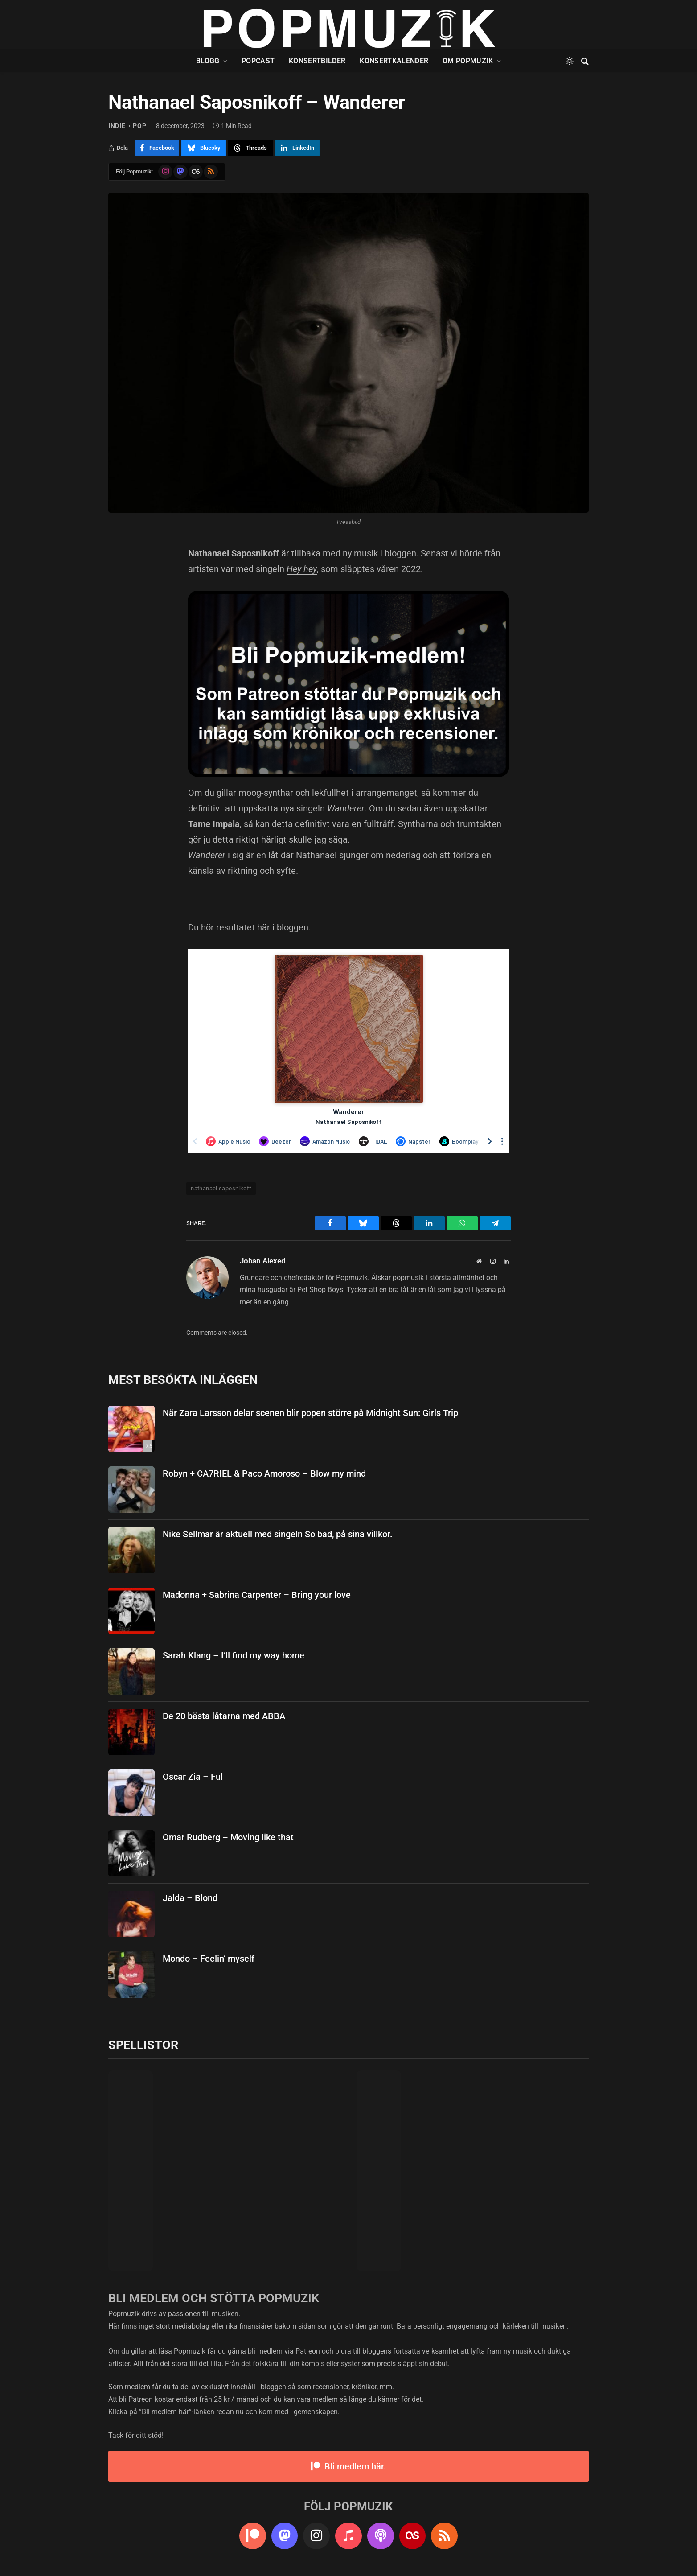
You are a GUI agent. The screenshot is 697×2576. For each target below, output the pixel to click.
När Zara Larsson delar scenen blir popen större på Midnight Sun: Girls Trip (310, 1412)
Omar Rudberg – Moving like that (228, 1837)
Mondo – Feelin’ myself (208, 1958)
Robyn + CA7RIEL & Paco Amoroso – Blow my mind (264, 1473)
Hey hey (302, 569)
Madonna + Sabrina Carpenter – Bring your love (257, 1594)
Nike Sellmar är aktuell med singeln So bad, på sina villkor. (278, 1534)
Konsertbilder (317, 61)
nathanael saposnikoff (221, 1188)
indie (117, 125)
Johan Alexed (263, 1260)
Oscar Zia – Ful (193, 1776)
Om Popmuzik (468, 61)
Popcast (258, 61)
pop (139, 125)
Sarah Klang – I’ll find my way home (233, 1655)
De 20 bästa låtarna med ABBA (224, 1716)
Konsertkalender (394, 61)
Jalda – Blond (190, 1898)
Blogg (208, 61)
